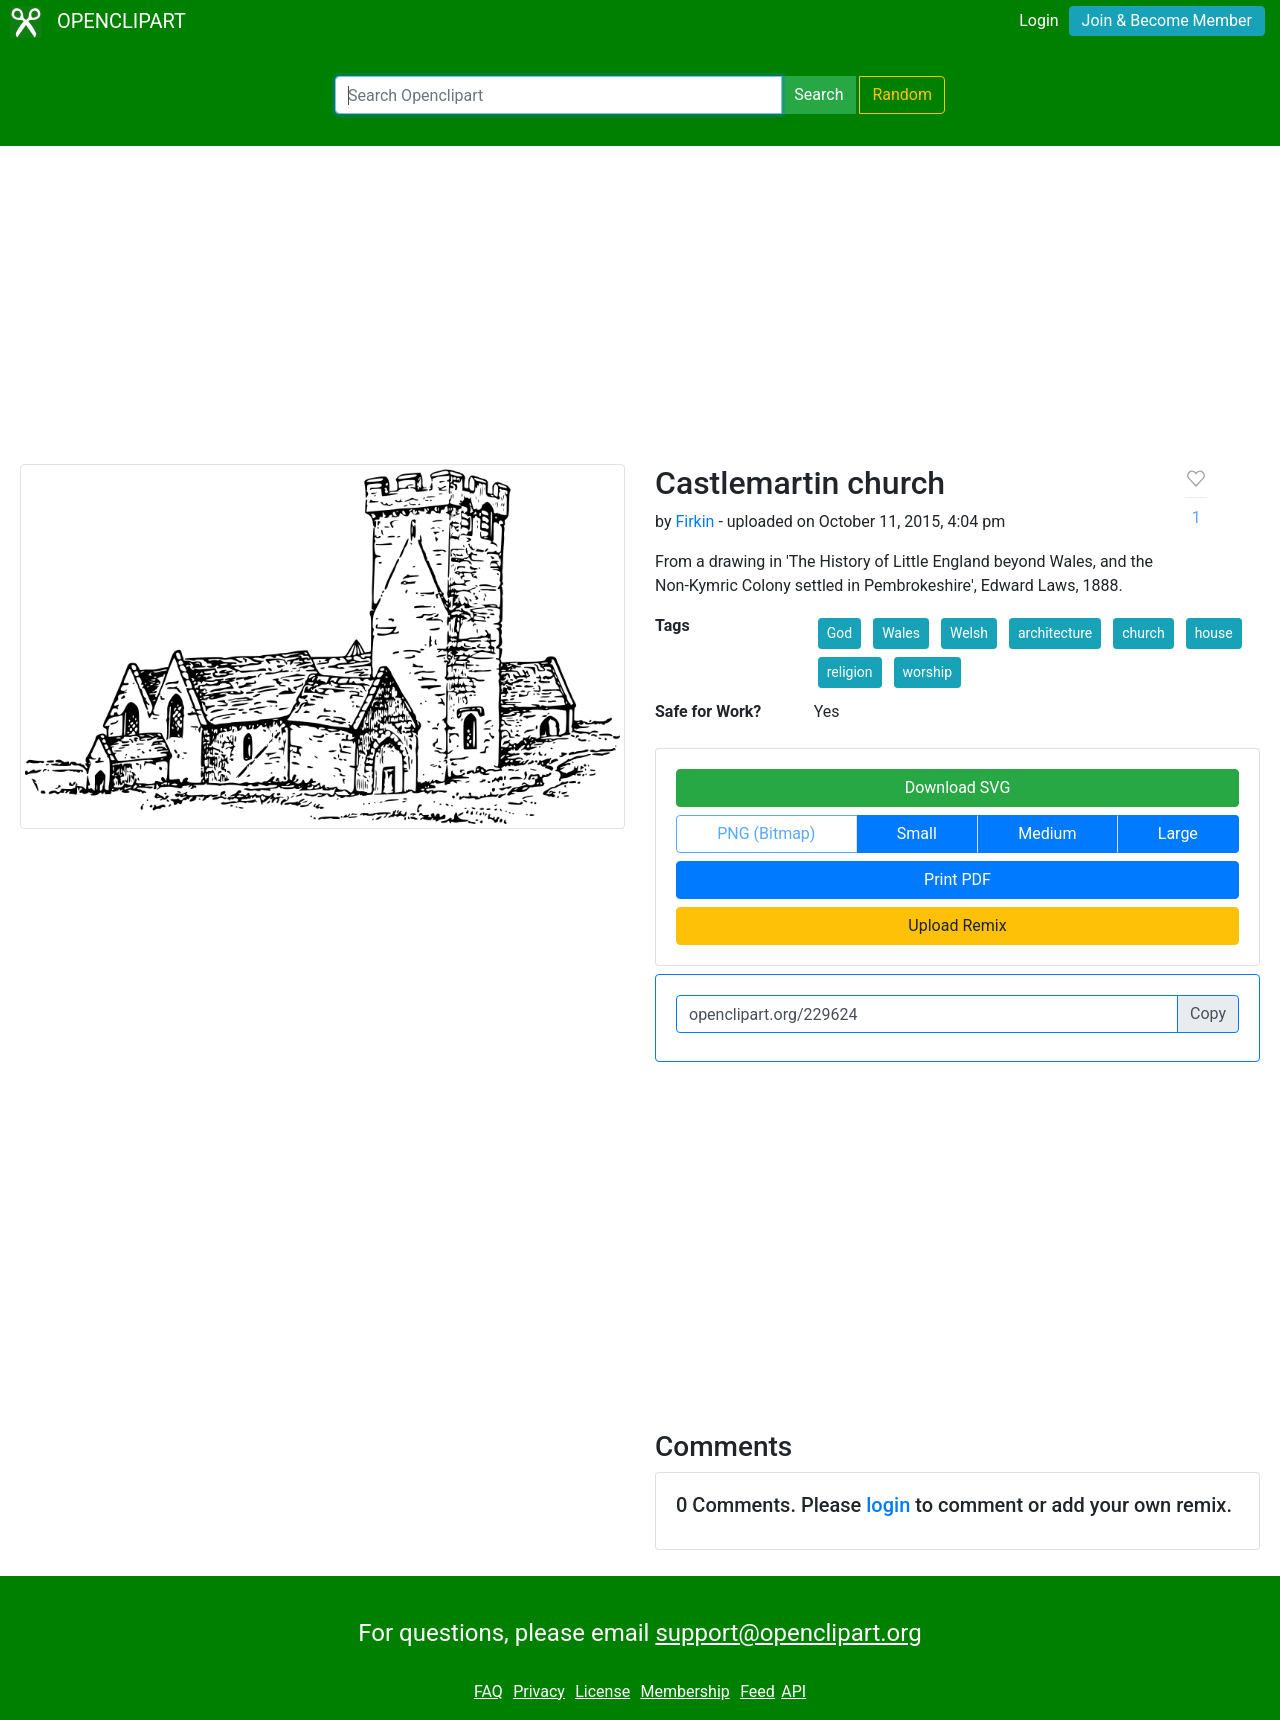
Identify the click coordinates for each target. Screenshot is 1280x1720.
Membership (684, 1691)
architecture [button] (1055, 633)
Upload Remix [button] (957, 925)
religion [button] (850, 672)
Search (818, 94)
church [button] (1143, 633)
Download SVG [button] (958, 787)
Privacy (539, 1691)
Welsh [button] (969, 633)
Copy (1208, 1013)
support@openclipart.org (788, 1633)
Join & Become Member (1167, 20)
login (888, 1505)
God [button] (839, 633)
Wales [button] (901, 633)
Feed (757, 1691)
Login (1038, 20)
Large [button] (1178, 833)
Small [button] (917, 833)
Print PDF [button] (957, 879)
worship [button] (927, 672)
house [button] (1214, 633)
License (602, 1691)
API (793, 1691)
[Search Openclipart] (558, 95)
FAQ (488, 1691)
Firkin (694, 521)
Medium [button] (1047, 833)
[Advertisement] (640, 314)
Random (902, 94)
